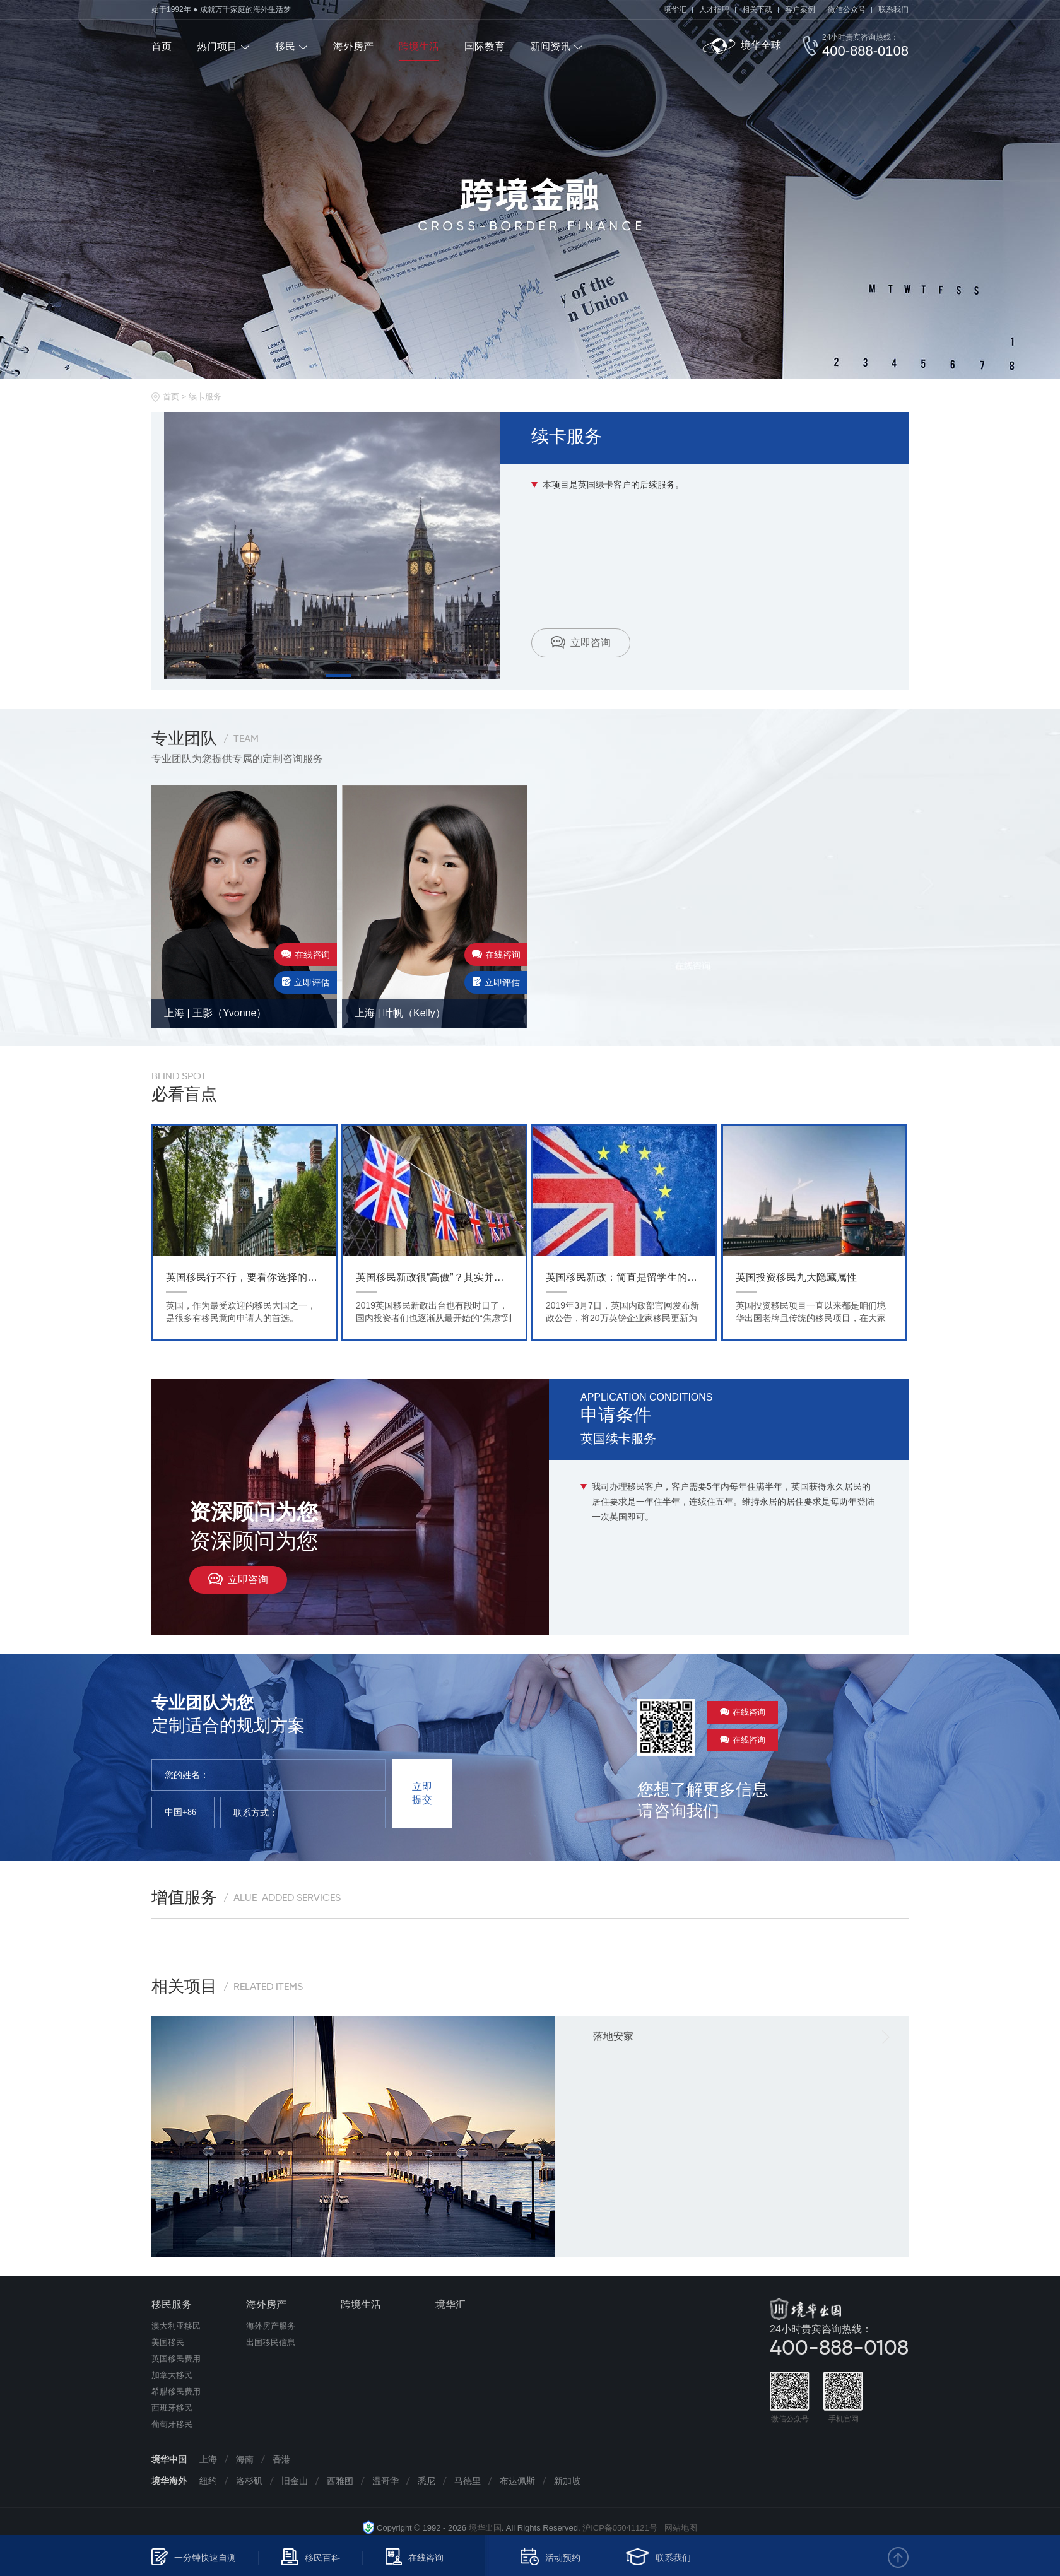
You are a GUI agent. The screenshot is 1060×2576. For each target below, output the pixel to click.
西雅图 (340, 2481)
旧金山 (294, 2481)
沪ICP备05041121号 (619, 2527)
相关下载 (757, 9)
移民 (285, 46)
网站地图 (677, 2527)
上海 (208, 2459)
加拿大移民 (171, 2375)
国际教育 (484, 46)
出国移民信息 (270, 2342)
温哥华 (385, 2481)
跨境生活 (419, 46)
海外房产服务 (270, 2326)
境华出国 (485, 2527)
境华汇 (675, 9)
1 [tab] (338, 675)
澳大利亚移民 (176, 2326)
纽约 (208, 2481)
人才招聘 (714, 9)
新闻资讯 (550, 46)
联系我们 (893, 9)
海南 (245, 2459)
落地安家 (613, 2036)
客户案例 (800, 9)
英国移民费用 (176, 2358)
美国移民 (167, 2342)
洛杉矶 (249, 2481)
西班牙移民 (171, 2408)
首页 (161, 46)
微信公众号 (847, 9)
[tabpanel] (332, 545)
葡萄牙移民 (171, 2424)
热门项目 (217, 46)
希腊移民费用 (176, 2391)
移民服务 (171, 2304)
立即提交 (422, 1793)
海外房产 (353, 46)
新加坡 (567, 2481)
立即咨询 (581, 642)
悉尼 (426, 2481)
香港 (281, 2459)
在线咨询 (305, 955)
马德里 (467, 2481)
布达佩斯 (517, 2481)
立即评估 (305, 982)
